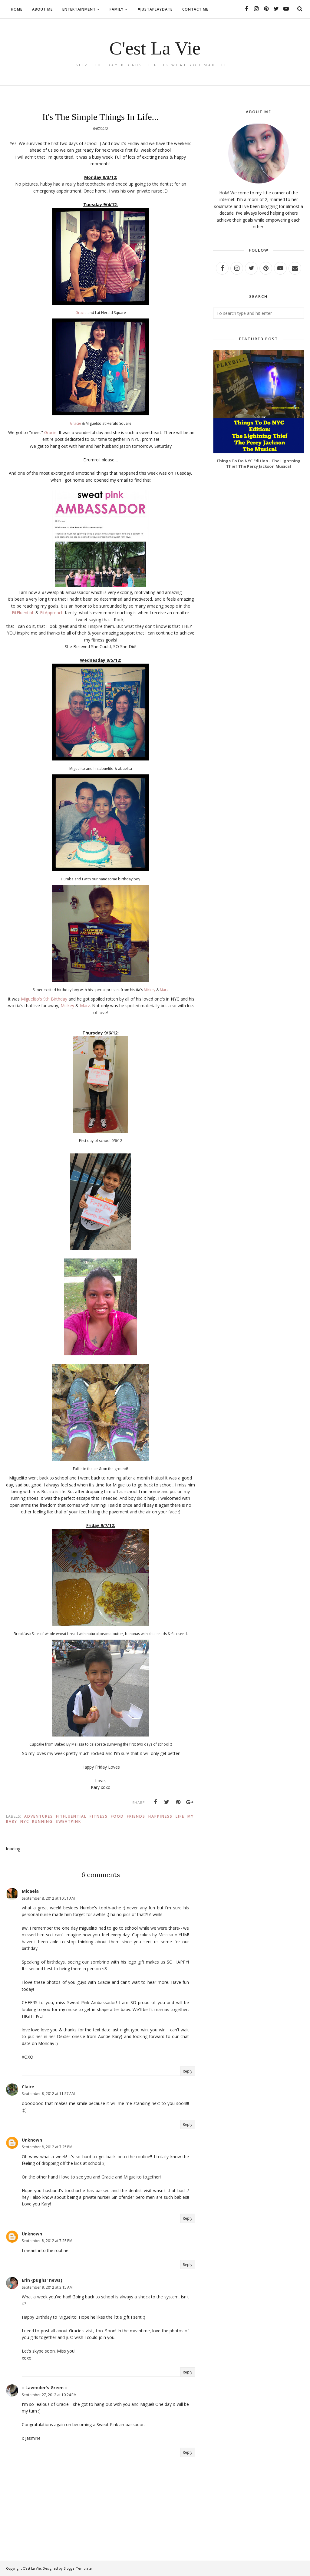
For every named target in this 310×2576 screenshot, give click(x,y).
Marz (164, 989)
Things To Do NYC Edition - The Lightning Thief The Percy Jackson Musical (258, 463)
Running (42, 1821)
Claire (28, 2086)
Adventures (38, 1816)
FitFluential (22, 612)
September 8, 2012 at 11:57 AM (48, 2093)
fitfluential (71, 1816)
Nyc (24, 1821)
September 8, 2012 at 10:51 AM (48, 1898)
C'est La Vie (155, 47)
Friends (136, 1816)
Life (180, 1816)
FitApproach (52, 612)
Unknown (32, 2140)
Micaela (30, 1891)
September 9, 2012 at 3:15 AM (47, 2287)
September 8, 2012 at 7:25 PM (47, 2146)
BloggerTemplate (78, 2568)
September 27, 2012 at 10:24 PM (49, 2394)
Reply (187, 2071)
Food (117, 1816)
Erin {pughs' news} (42, 2280)
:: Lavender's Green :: (44, 2387)
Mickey (149, 989)
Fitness (99, 1816)
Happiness (160, 1816)
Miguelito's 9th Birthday (44, 999)
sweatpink (68, 1821)
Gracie (81, 312)
